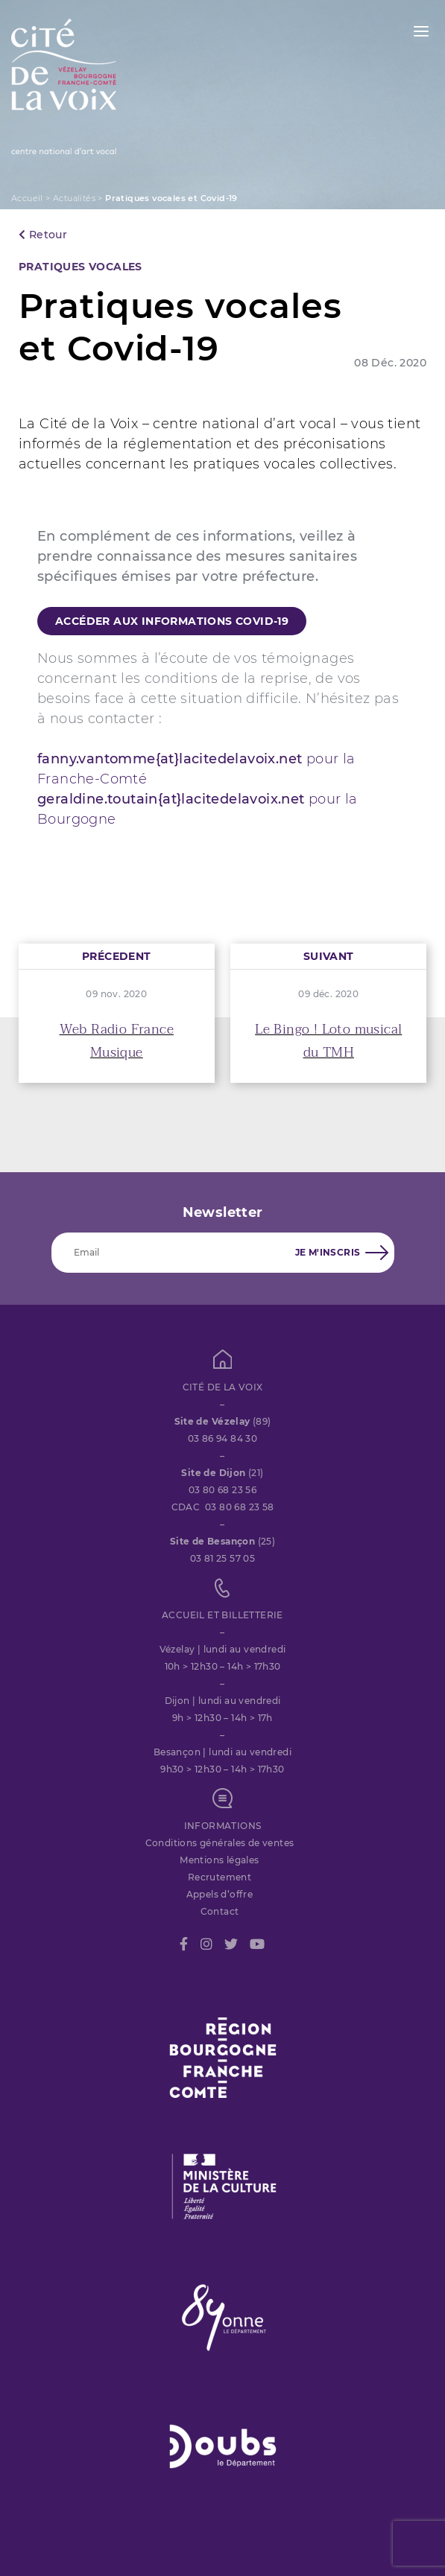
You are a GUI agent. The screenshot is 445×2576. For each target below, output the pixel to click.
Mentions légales (219, 1860)
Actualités (74, 198)
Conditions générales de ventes (219, 1842)
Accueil (27, 198)
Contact (220, 1911)
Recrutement (219, 1877)
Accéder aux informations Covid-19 (171, 621)
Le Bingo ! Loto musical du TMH (328, 1041)
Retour (43, 234)
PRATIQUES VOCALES (80, 266)
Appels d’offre (219, 1894)
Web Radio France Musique (117, 1041)
